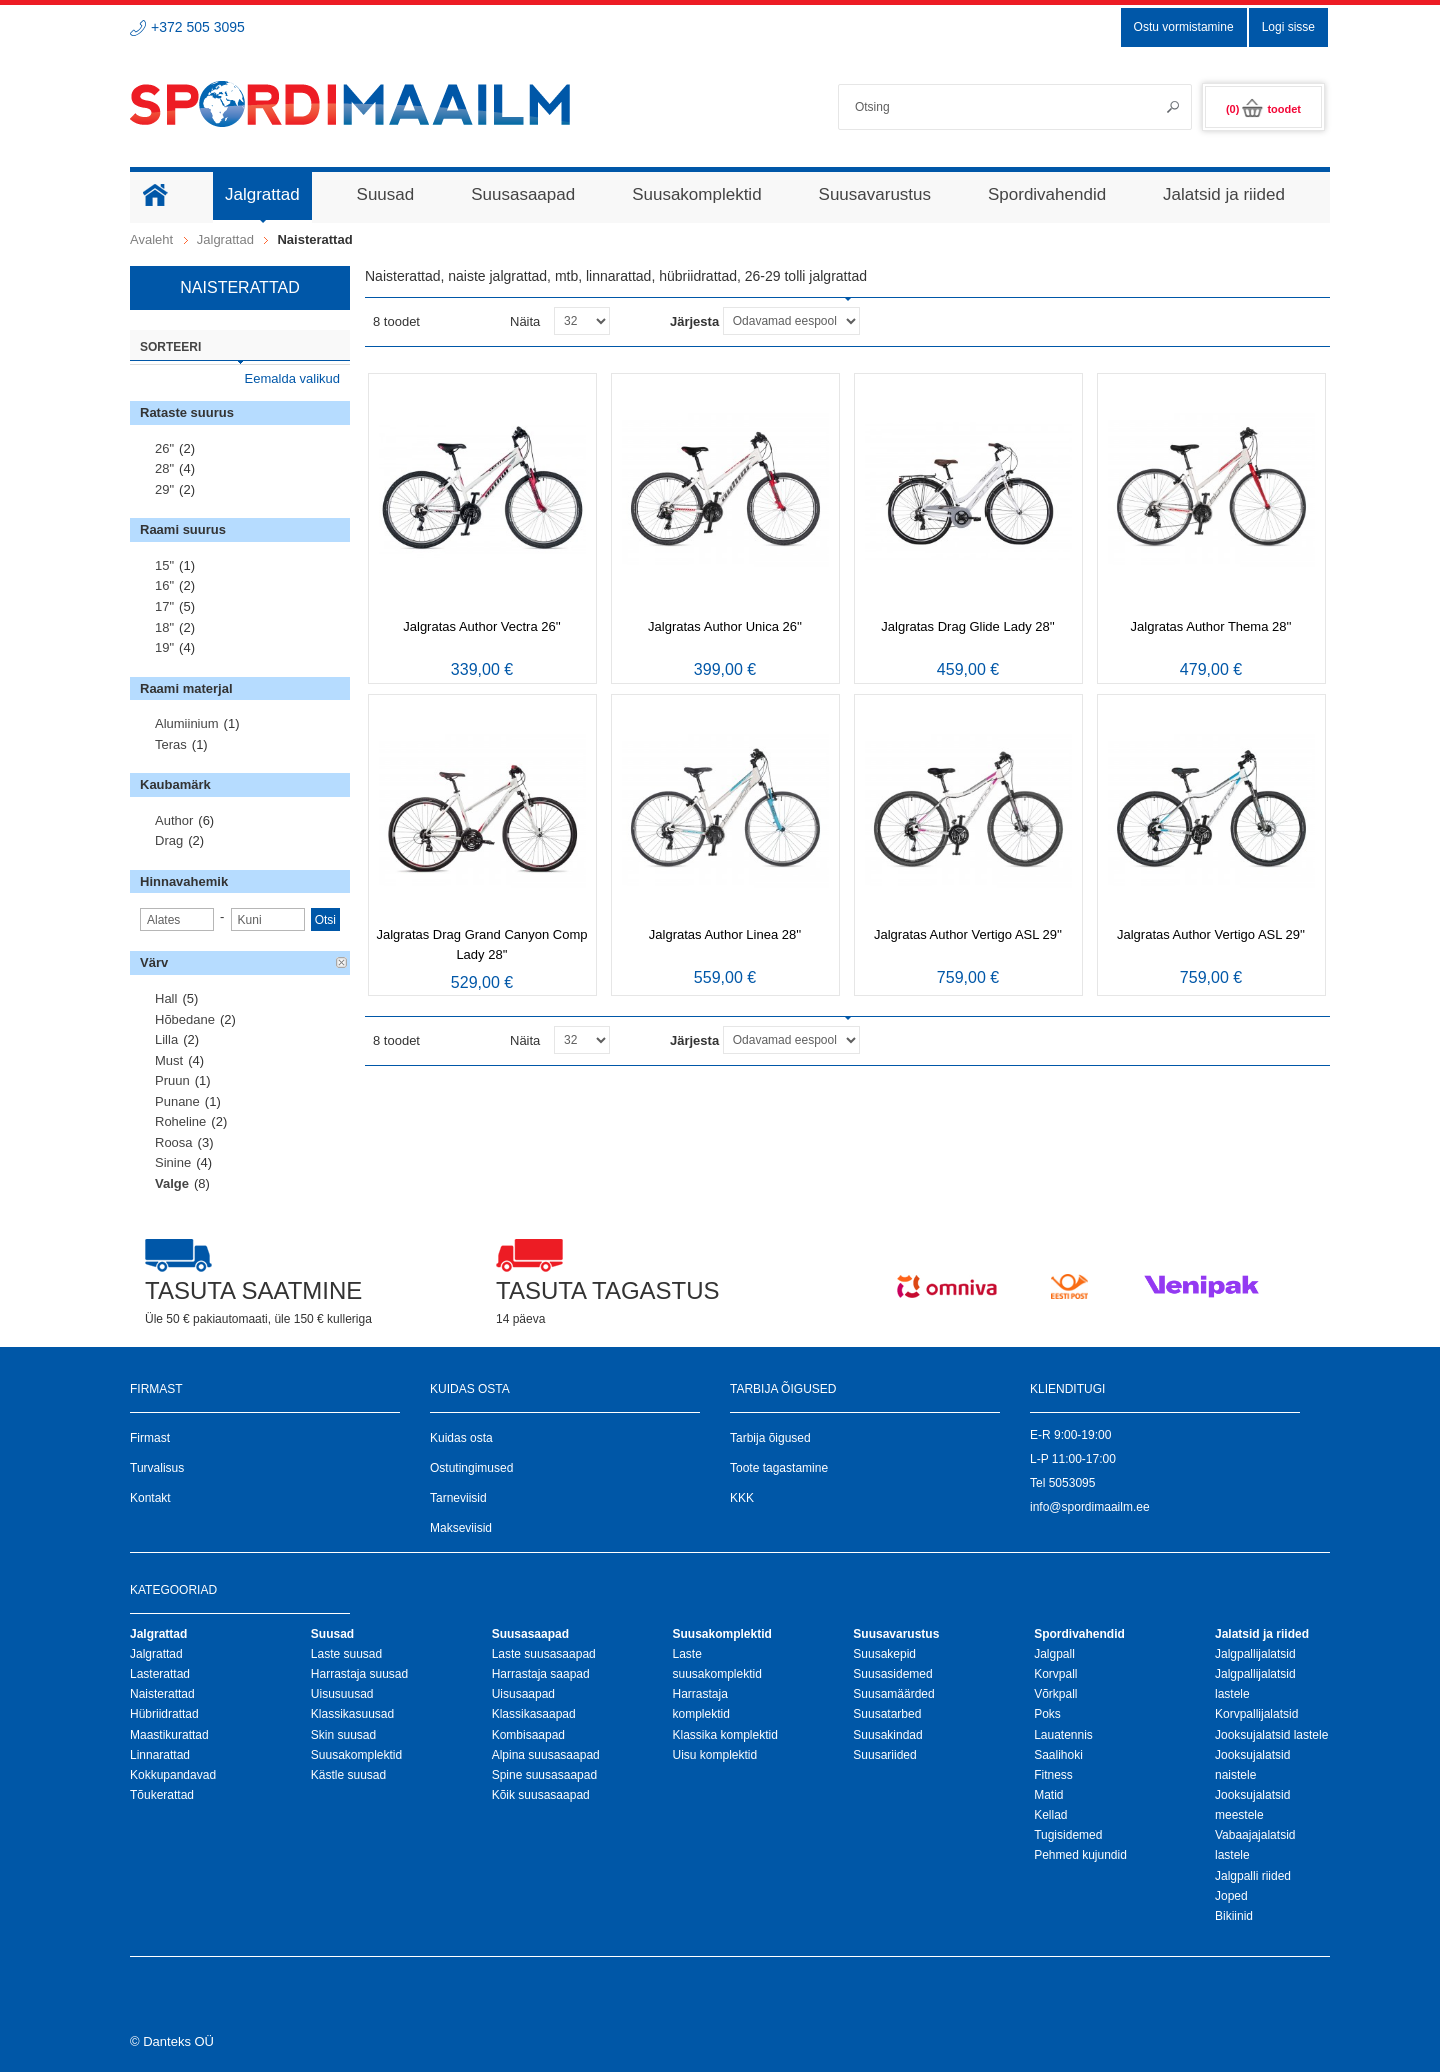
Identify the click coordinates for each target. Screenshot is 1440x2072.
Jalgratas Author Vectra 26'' (481, 626)
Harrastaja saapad (541, 1674)
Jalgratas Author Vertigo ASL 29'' (968, 934)
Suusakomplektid (356, 1755)
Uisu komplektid (714, 1755)
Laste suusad (346, 1654)
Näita (525, 321)
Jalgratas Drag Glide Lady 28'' (967, 626)
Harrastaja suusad (359, 1674)
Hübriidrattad (164, 1714)
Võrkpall (1055, 1694)
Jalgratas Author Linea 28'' (725, 934)
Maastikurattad (169, 1735)
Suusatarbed (887, 1714)
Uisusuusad (342, 1694)
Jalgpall (1054, 1654)
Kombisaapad (528, 1735)
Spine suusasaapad (544, 1775)
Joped (1231, 1896)
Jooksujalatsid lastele (1271, 1735)
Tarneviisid (458, 1498)
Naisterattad (162, 1694)
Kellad (1050, 1815)
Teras (171, 744)
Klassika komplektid (724, 1735)
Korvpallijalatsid (1256, 1714)
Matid (1048, 1795)
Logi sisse (1288, 27)
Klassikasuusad (352, 1714)
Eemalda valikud (292, 378)
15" (164, 565)
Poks (1047, 1714)
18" (164, 627)
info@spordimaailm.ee (1090, 1507)
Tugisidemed (1068, 1835)
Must (169, 1060)
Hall (166, 998)
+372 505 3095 (198, 27)
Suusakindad (887, 1735)
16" (164, 585)
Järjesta (694, 321)
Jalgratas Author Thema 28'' (1211, 626)
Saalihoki (1058, 1755)
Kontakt (150, 1498)
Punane (177, 1101)
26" (164, 448)
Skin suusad (343, 1735)
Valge (172, 1183)
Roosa (174, 1142)
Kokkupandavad (173, 1775)
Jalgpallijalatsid (1255, 1654)
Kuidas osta (461, 1438)
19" (164, 647)
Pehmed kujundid (1080, 1855)
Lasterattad (160, 1674)
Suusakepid (884, 1654)
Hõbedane (185, 1019)
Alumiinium (187, 723)
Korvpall (1055, 1674)
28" (164, 468)
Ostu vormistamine (1184, 27)
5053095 (1072, 1483)
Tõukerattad (162, 1795)
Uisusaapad (523, 1694)
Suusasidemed (892, 1674)
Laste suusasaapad (544, 1654)
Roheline (180, 1121)
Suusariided (884, 1755)
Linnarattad (160, 1755)
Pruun (172, 1080)
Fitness (1053, 1775)
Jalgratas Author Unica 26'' (725, 626)
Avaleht (151, 239)
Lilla (166, 1039)
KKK (742, 1498)
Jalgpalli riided (1253, 1876)
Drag (169, 840)
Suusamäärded (893, 1694)
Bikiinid (1234, 1916)
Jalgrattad (225, 239)
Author (174, 820)
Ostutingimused (471, 1468)
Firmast (150, 1438)
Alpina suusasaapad (546, 1755)
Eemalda (342, 963)
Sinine (173, 1162)
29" (164, 489)
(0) (1263, 109)
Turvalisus (157, 1468)
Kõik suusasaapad (541, 1795)
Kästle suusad (348, 1775)
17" (164, 606)
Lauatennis (1063, 1735)
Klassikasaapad (534, 1714)
